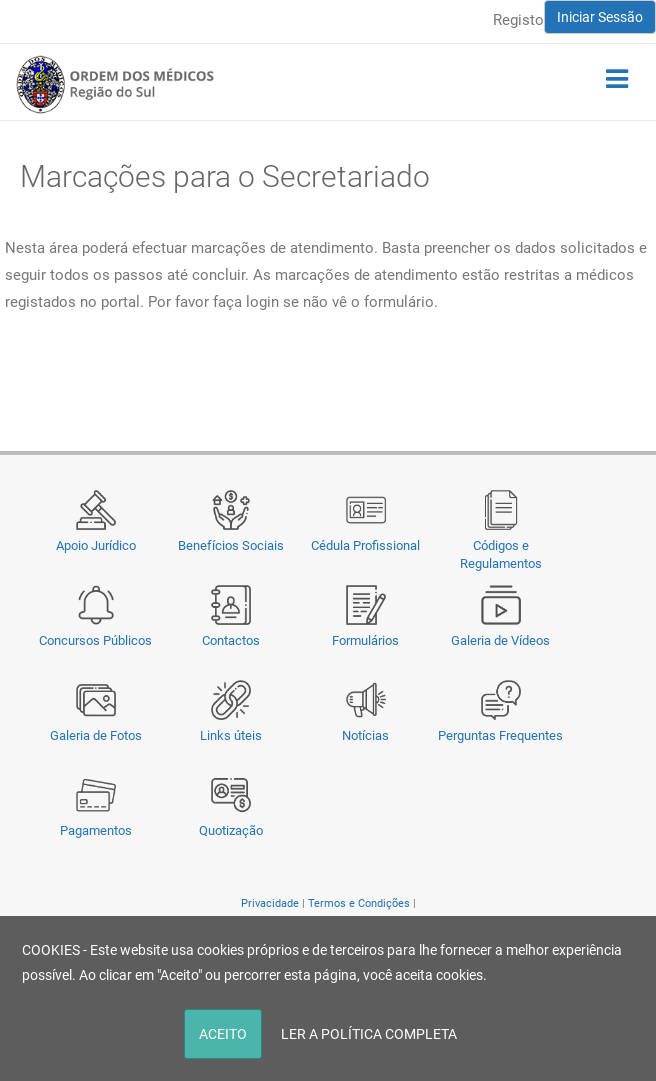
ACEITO (223, 1034)
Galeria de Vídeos (500, 640)
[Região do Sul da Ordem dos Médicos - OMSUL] (115, 84)
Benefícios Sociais (231, 545)
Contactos (231, 640)
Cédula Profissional (365, 545)
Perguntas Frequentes (500, 735)
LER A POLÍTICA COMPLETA (369, 1034)
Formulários (365, 640)
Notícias (365, 735)
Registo (518, 20)
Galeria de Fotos (96, 735)
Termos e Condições (359, 903)
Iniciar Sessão (600, 17)
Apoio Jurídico (96, 545)
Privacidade (270, 903)
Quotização (231, 830)
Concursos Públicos (95, 640)
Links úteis (231, 735)
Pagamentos (96, 830)
